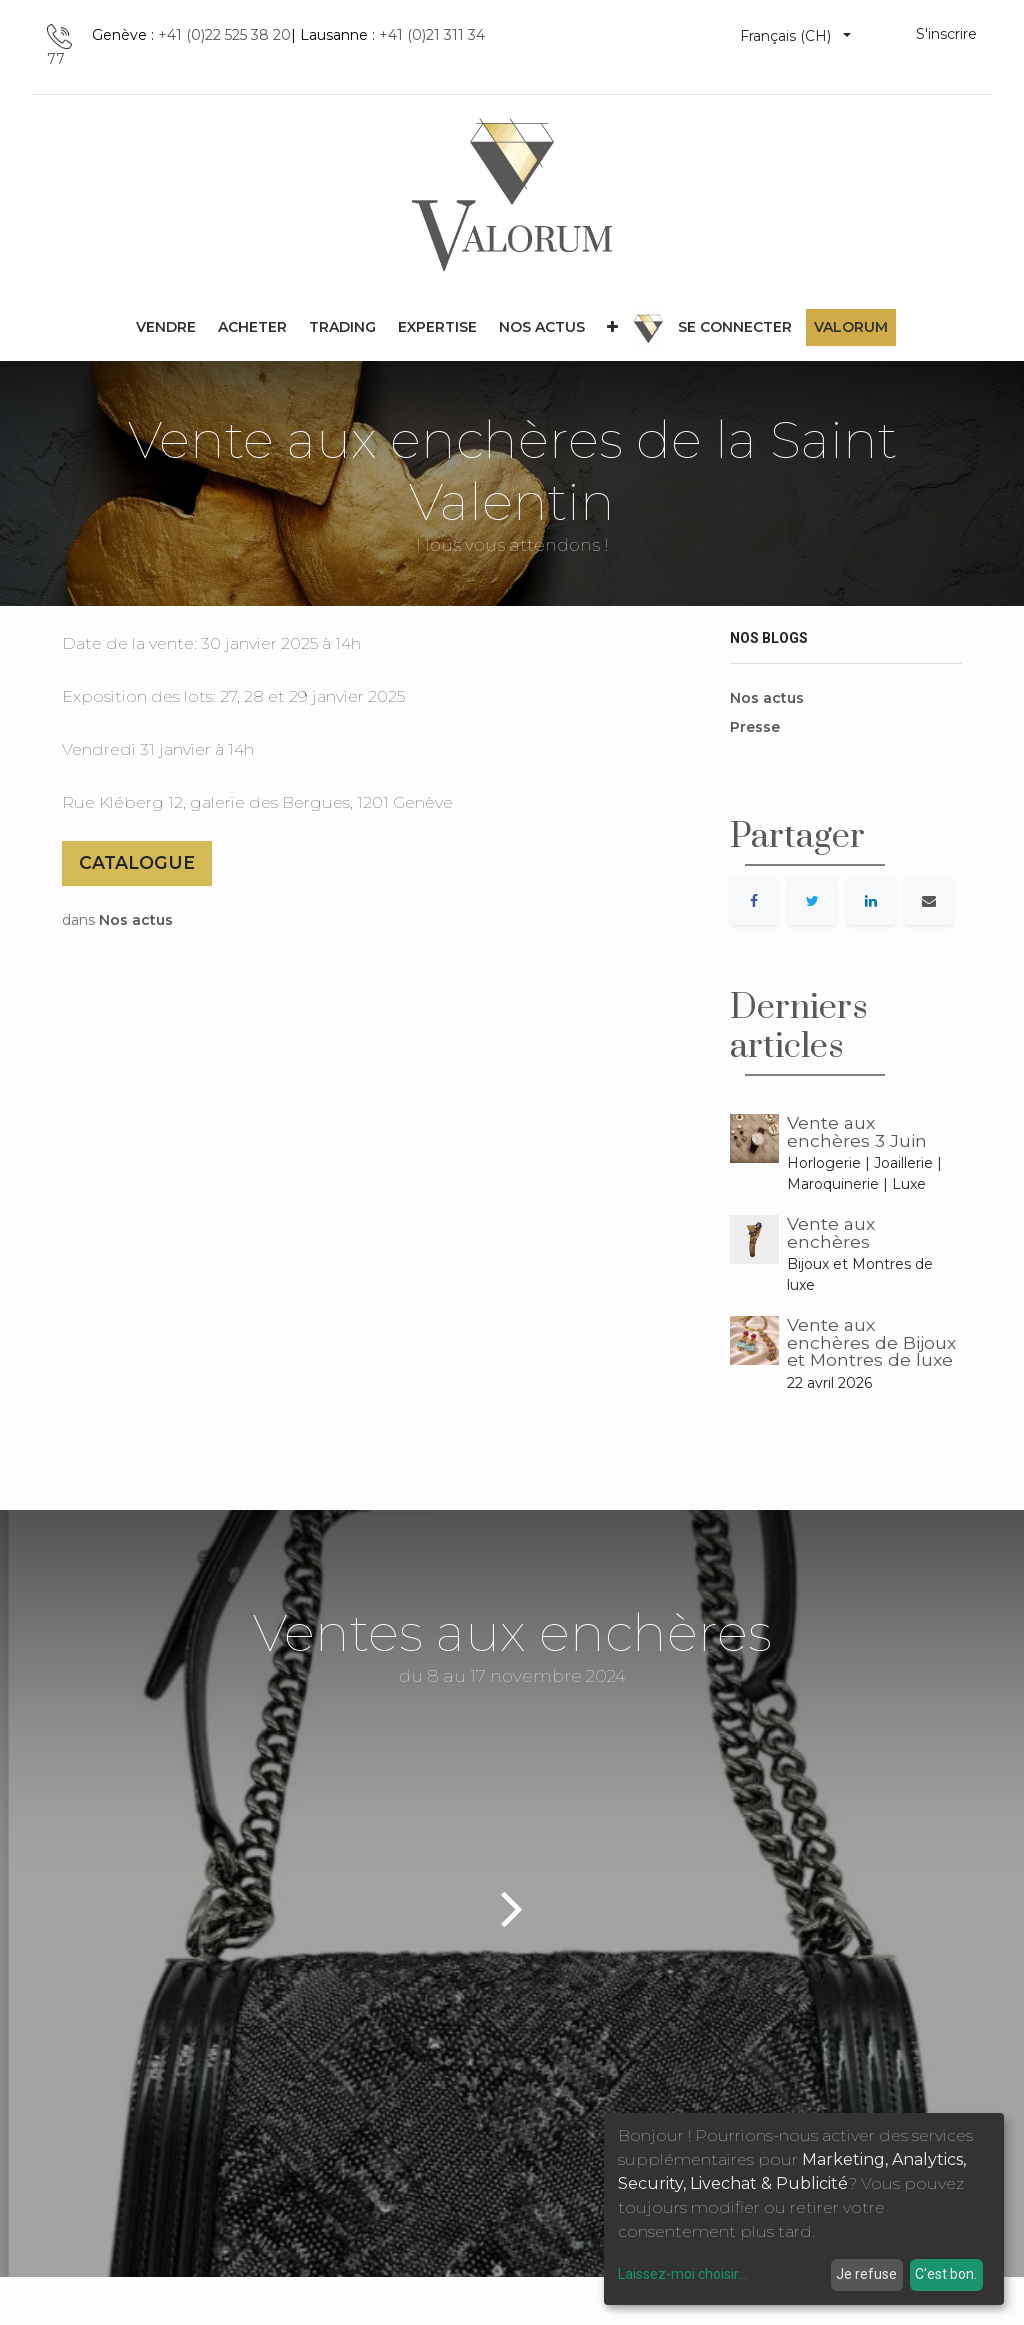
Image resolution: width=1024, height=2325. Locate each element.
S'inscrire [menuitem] (946, 34)
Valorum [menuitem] (851, 327)
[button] (612, 327)
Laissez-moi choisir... (682, 2274)
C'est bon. (946, 2274)
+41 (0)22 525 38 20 (224, 35)
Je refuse (866, 2274)
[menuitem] (166, 327)
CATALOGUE (137, 862)
